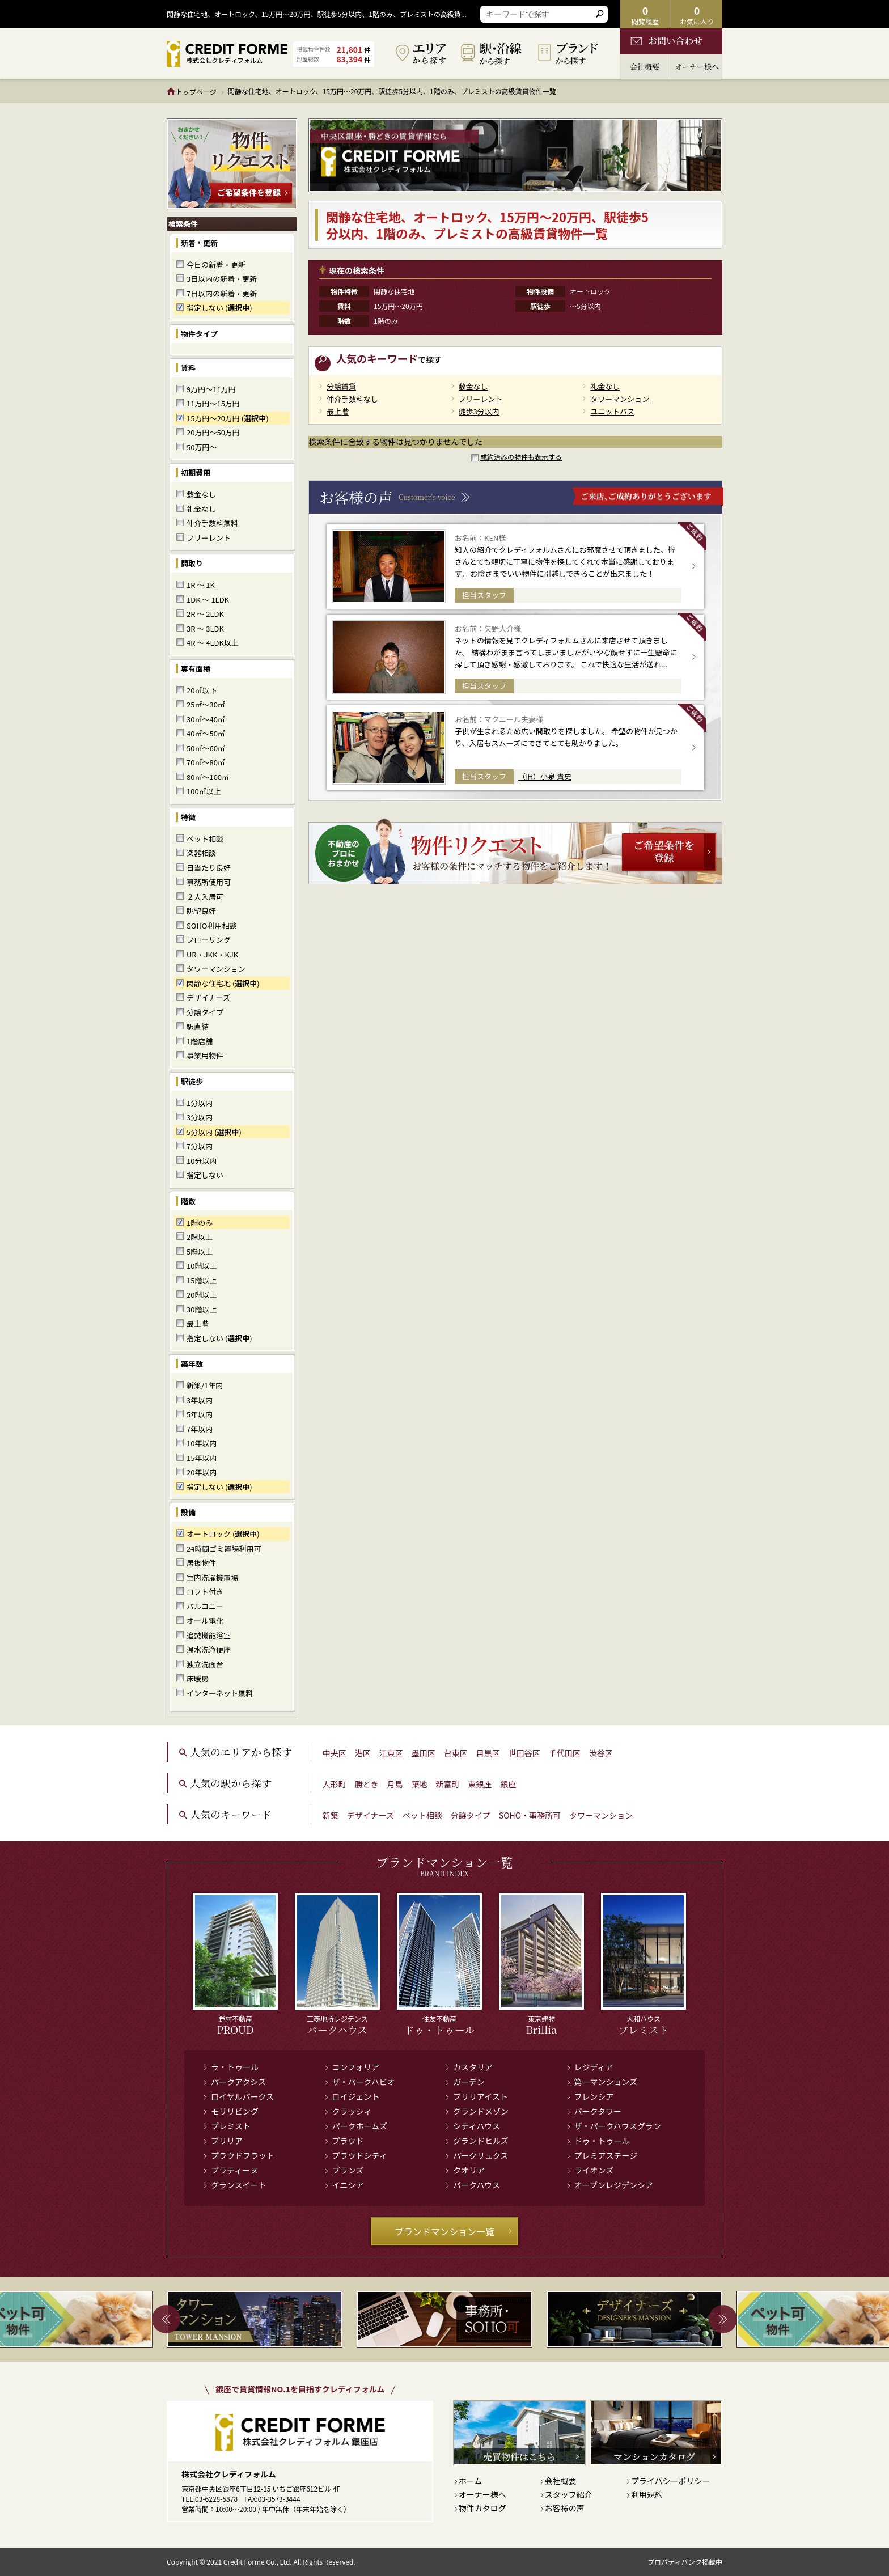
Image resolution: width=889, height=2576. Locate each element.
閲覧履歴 (645, 14)
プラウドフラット (242, 2155)
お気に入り (696, 14)
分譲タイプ (205, 1012)
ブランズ (348, 2170)
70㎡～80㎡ (206, 762)
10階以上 (202, 1265)
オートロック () (223, 1533)
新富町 (447, 1784)
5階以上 (200, 1251)
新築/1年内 (205, 1385)
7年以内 (200, 1428)
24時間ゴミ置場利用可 (224, 1548)
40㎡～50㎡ (206, 733)
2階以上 (200, 1236)
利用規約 (647, 2494)
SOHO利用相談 (212, 925)
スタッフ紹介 (568, 2494)
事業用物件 (205, 1055)
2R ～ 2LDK (205, 613)
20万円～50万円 (213, 432)
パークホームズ (360, 2126)
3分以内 (200, 1117)
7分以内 (200, 1146)
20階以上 (202, 1294)
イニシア (348, 2185)
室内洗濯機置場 (212, 1577)
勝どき (367, 1784)
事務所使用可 (209, 881)
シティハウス (476, 2126)
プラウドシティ (359, 2155)
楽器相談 (201, 853)
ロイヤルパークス (242, 2096)
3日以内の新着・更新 (222, 278)
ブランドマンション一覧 (454, 2231)
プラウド (348, 2140)
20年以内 (202, 1472)
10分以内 (202, 1160)
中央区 (334, 1753)
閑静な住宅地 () (223, 983)
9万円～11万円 (211, 389)
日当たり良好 (209, 867)
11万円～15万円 (213, 403)
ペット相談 (205, 838)
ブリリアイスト (480, 2096)
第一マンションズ (606, 2081)
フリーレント (209, 537)
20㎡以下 (202, 690)
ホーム (470, 2480)
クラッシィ (352, 2111)
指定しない (205, 1175)
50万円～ (202, 447)
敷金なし (201, 494)
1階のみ (200, 1222)
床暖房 (198, 1678)
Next (723, 2319)
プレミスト (231, 2126)
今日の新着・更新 (216, 264)
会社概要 (561, 2480)
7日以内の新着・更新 (222, 293)
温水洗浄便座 (209, 1649)
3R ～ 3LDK (205, 628)
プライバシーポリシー (670, 2480)
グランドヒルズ (481, 2140)
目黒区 (488, 1753)
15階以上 (202, 1280)
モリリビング (235, 2111)
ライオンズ (594, 2170)
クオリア (469, 2170)
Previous (166, 2319)
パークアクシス (238, 2081)
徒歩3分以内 (479, 411)
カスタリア (473, 2067)
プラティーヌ (234, 2170)
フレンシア (594, 2096)
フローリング (209, 939)
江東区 (391, 1753)
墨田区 (423, 1753)
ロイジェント (356, 2096)
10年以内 (202, 1443)
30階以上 (202, 1309)
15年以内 (202, 1457)
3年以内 (200, 1400)
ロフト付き (205, 1591)
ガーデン (469, 2081)
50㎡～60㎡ (206, 748)
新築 (330, 1815)
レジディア (593, 2067)
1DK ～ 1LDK (208, 599)
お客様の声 (565, 2508)
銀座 (508, 1784)
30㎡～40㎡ (206, 719)
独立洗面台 (205, 1664)
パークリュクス (481, 2155)
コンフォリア (356, 2067)
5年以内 (200, 1414)
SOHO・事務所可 (530, 1815)
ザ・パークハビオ (363, 2081)
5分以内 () (214, 1131)
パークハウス (476, 2185)
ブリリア (227, 2140)
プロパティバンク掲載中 (684, 2561)
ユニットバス (612, 411)
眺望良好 (201, 910)
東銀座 (480, 1784)
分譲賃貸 (341, 386)
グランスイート (238, 2185)
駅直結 (198, 1026)
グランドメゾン (481, 2111)
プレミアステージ (606, 2155)
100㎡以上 (204, 791)
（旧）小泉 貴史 (545, 776)
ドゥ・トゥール (602, 2140)
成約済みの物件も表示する (521, 456)
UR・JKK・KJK (212, 954)
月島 (395, 1784)
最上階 (198, 1323)
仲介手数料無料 (212, 523)
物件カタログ (482, 2508)
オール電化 (205, 1620)
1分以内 (200, 1103)
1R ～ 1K (201, 584)
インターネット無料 (220, 1693)
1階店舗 (200, 1041)
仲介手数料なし (352, 398)
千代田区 (565, 1753)
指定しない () (219, 307)
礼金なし (201, 508)
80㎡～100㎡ (208, 777)
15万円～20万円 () (228, 418)
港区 (363, 1753)
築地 (419, 1784)
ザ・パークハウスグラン (617, 2126)
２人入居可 (205, 896)
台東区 (456, 1753)
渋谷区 (601, 1753)
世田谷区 (524, 1753)
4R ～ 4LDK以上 (213, 642)
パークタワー (597, 2111)
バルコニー (205, 1606)
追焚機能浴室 (209, 1635)
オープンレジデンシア (613, 2185)
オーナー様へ (482, 2494)
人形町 (334, 1784)
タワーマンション (216, 968)
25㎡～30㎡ (206, 704)
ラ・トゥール (235, 2067)
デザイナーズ (208, 997)
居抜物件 (201, 1562)
